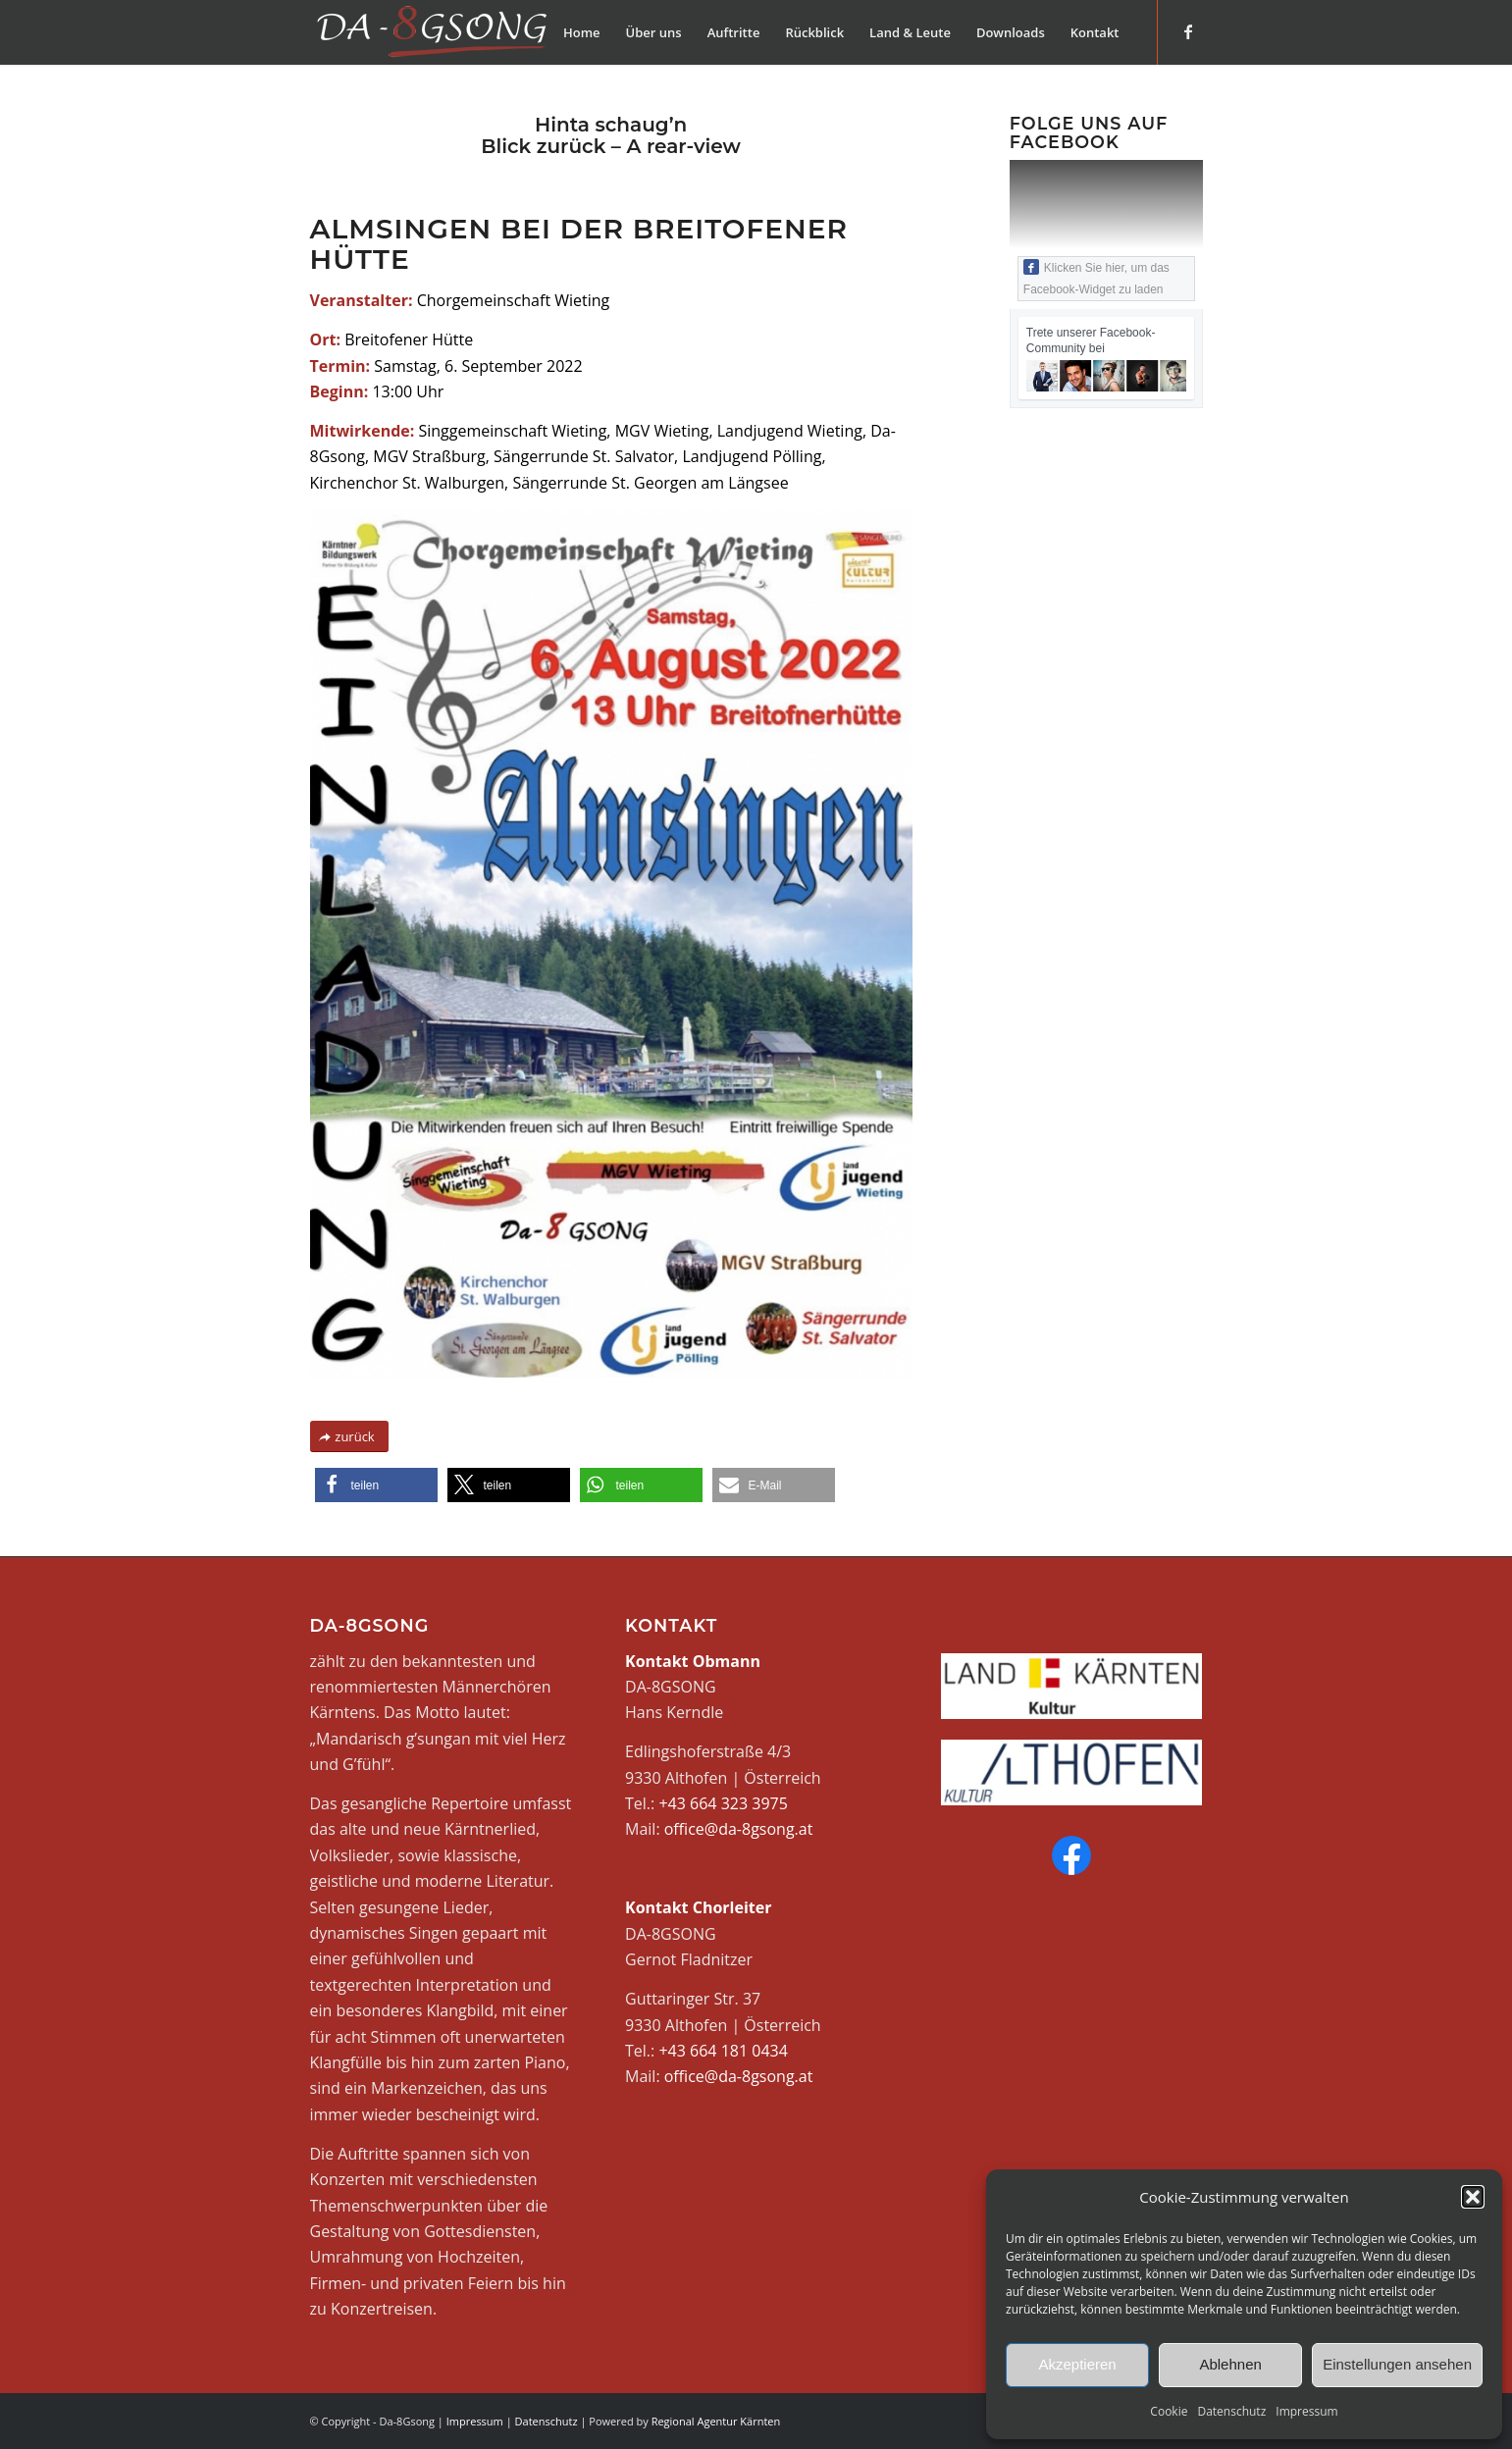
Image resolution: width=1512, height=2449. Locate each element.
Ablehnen (1230, 2364)
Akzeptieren (1077, 2364)
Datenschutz (1231, 2411)
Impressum (1306, 2411)
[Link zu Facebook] (1188, 31)
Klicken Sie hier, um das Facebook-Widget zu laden (1096, 277)
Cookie (1168, 2411)
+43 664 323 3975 (722, 1803)
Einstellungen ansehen (1397, 2364)
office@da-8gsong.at (738, 1829)
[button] (1473, 2197)
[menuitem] (581, 32)
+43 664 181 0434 (722, 2050)
